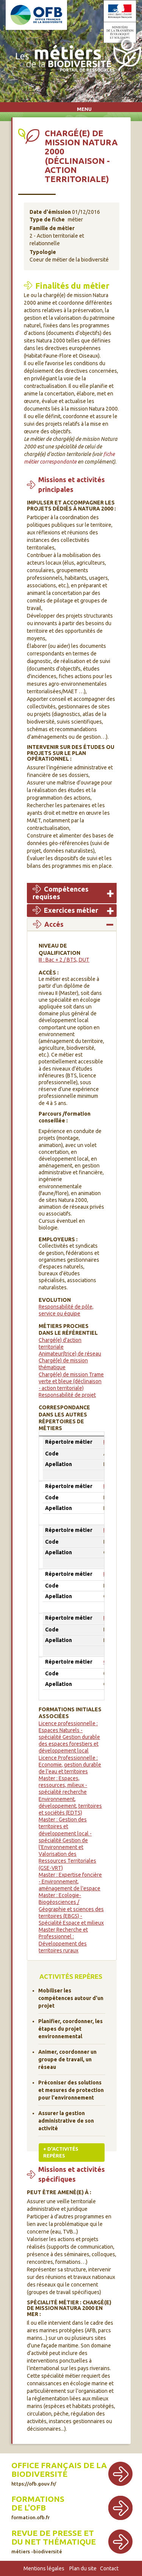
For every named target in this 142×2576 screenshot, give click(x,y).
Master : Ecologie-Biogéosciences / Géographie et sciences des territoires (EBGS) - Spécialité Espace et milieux (71, 1909)
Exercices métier (71, 910)
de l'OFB (28, 2507)
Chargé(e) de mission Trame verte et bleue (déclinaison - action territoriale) (71, 1381)
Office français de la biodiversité (59, 2473)
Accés (54, 924)
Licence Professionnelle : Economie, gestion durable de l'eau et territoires (70, 1764)
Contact (109, 2568)
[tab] (72, 893)
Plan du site (83, 2568)
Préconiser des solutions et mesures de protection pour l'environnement (71, 2090)
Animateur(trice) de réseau (70, 1354)
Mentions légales (43, 2568)
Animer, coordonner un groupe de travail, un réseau (67, 2059)
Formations (37, 2499)
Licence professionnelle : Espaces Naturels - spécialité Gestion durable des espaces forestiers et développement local (69, 1737)
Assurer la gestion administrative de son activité (66, 2120)
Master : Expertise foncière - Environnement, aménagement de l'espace (70, 1881)
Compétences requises (61, 892)
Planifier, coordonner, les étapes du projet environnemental (70, 2028)
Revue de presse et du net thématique (53, 2541)
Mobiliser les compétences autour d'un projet (70, 1998)
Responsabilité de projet (67, 1395)
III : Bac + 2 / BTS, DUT (64, 960)
